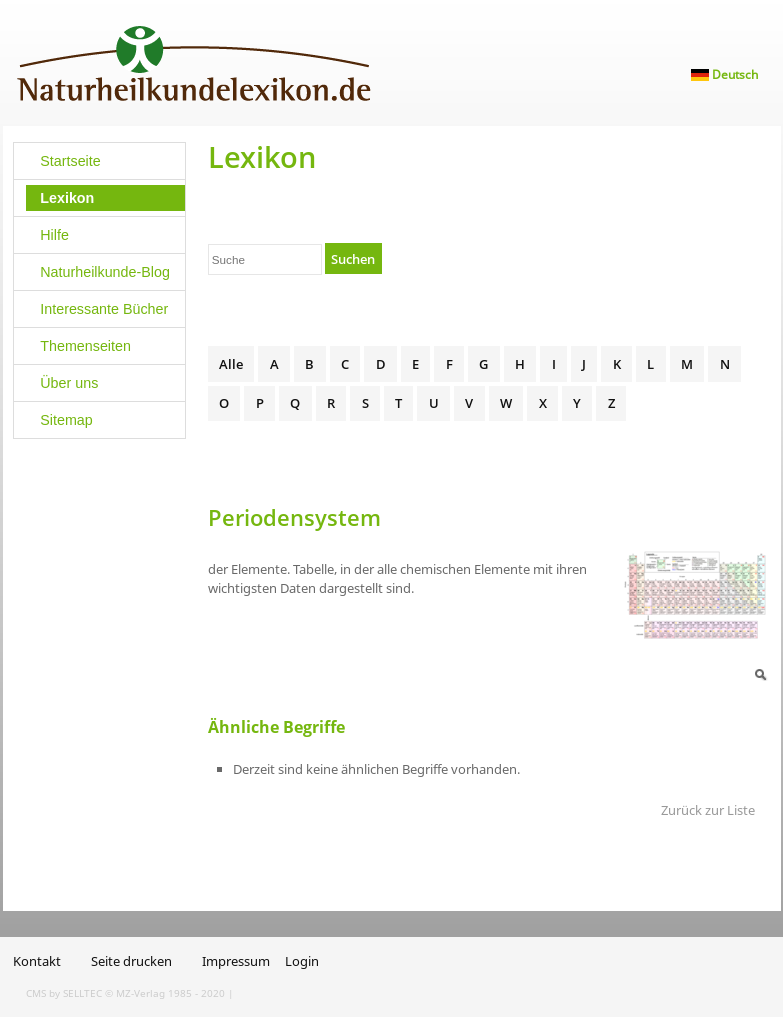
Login (302, 961)
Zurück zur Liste (708, 810)
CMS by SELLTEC (64, 993)
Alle (231, 364)
